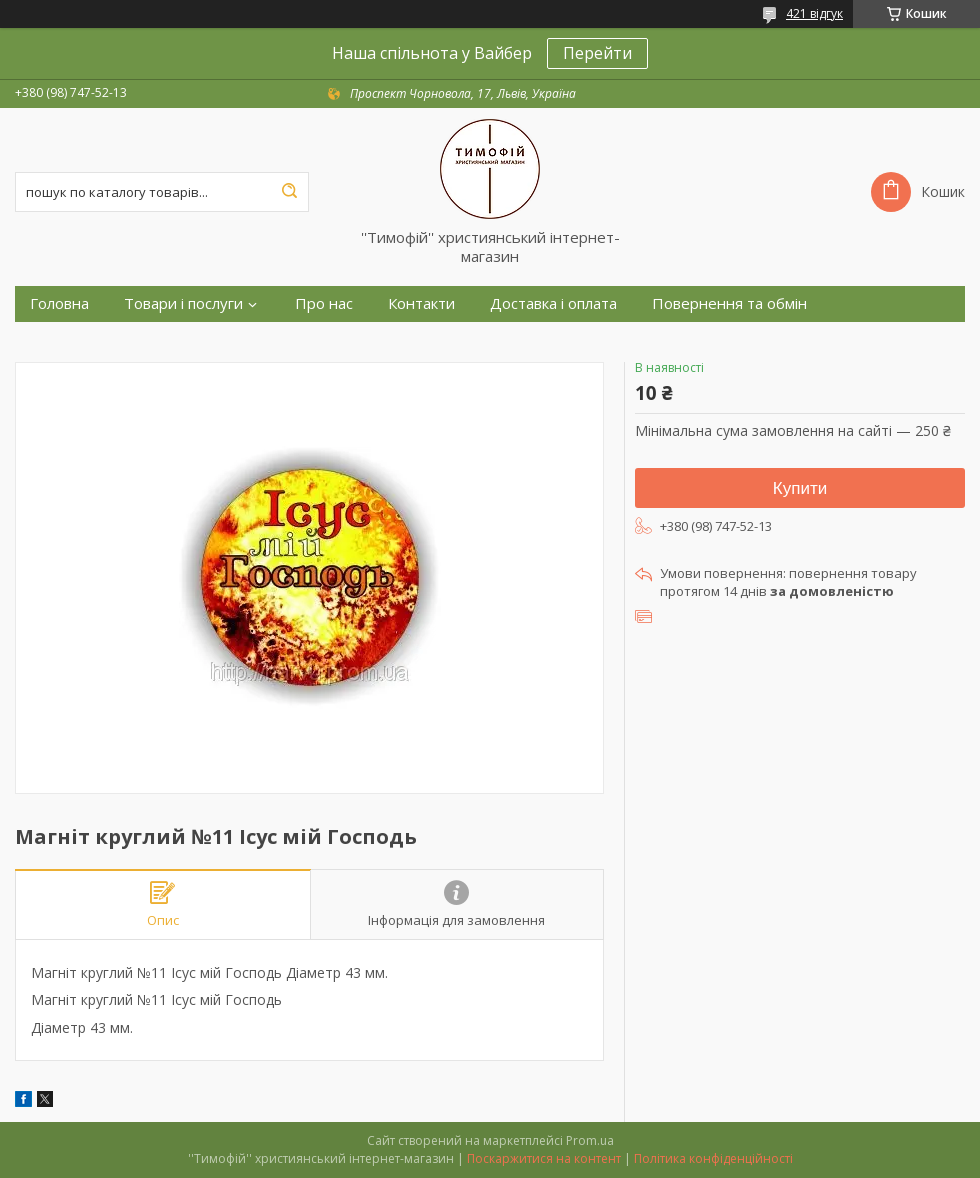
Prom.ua (590, 1140)
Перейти (597, 53)
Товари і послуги (183, 303)
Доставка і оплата (553, 303)
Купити (800, 488)
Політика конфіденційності (713, 1158)
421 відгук (814, 13)
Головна (59, 303)
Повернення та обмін (729, 303)
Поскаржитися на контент (544, 1158)
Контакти (421, 303)
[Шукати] (289, 192)
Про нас (324, 303)
